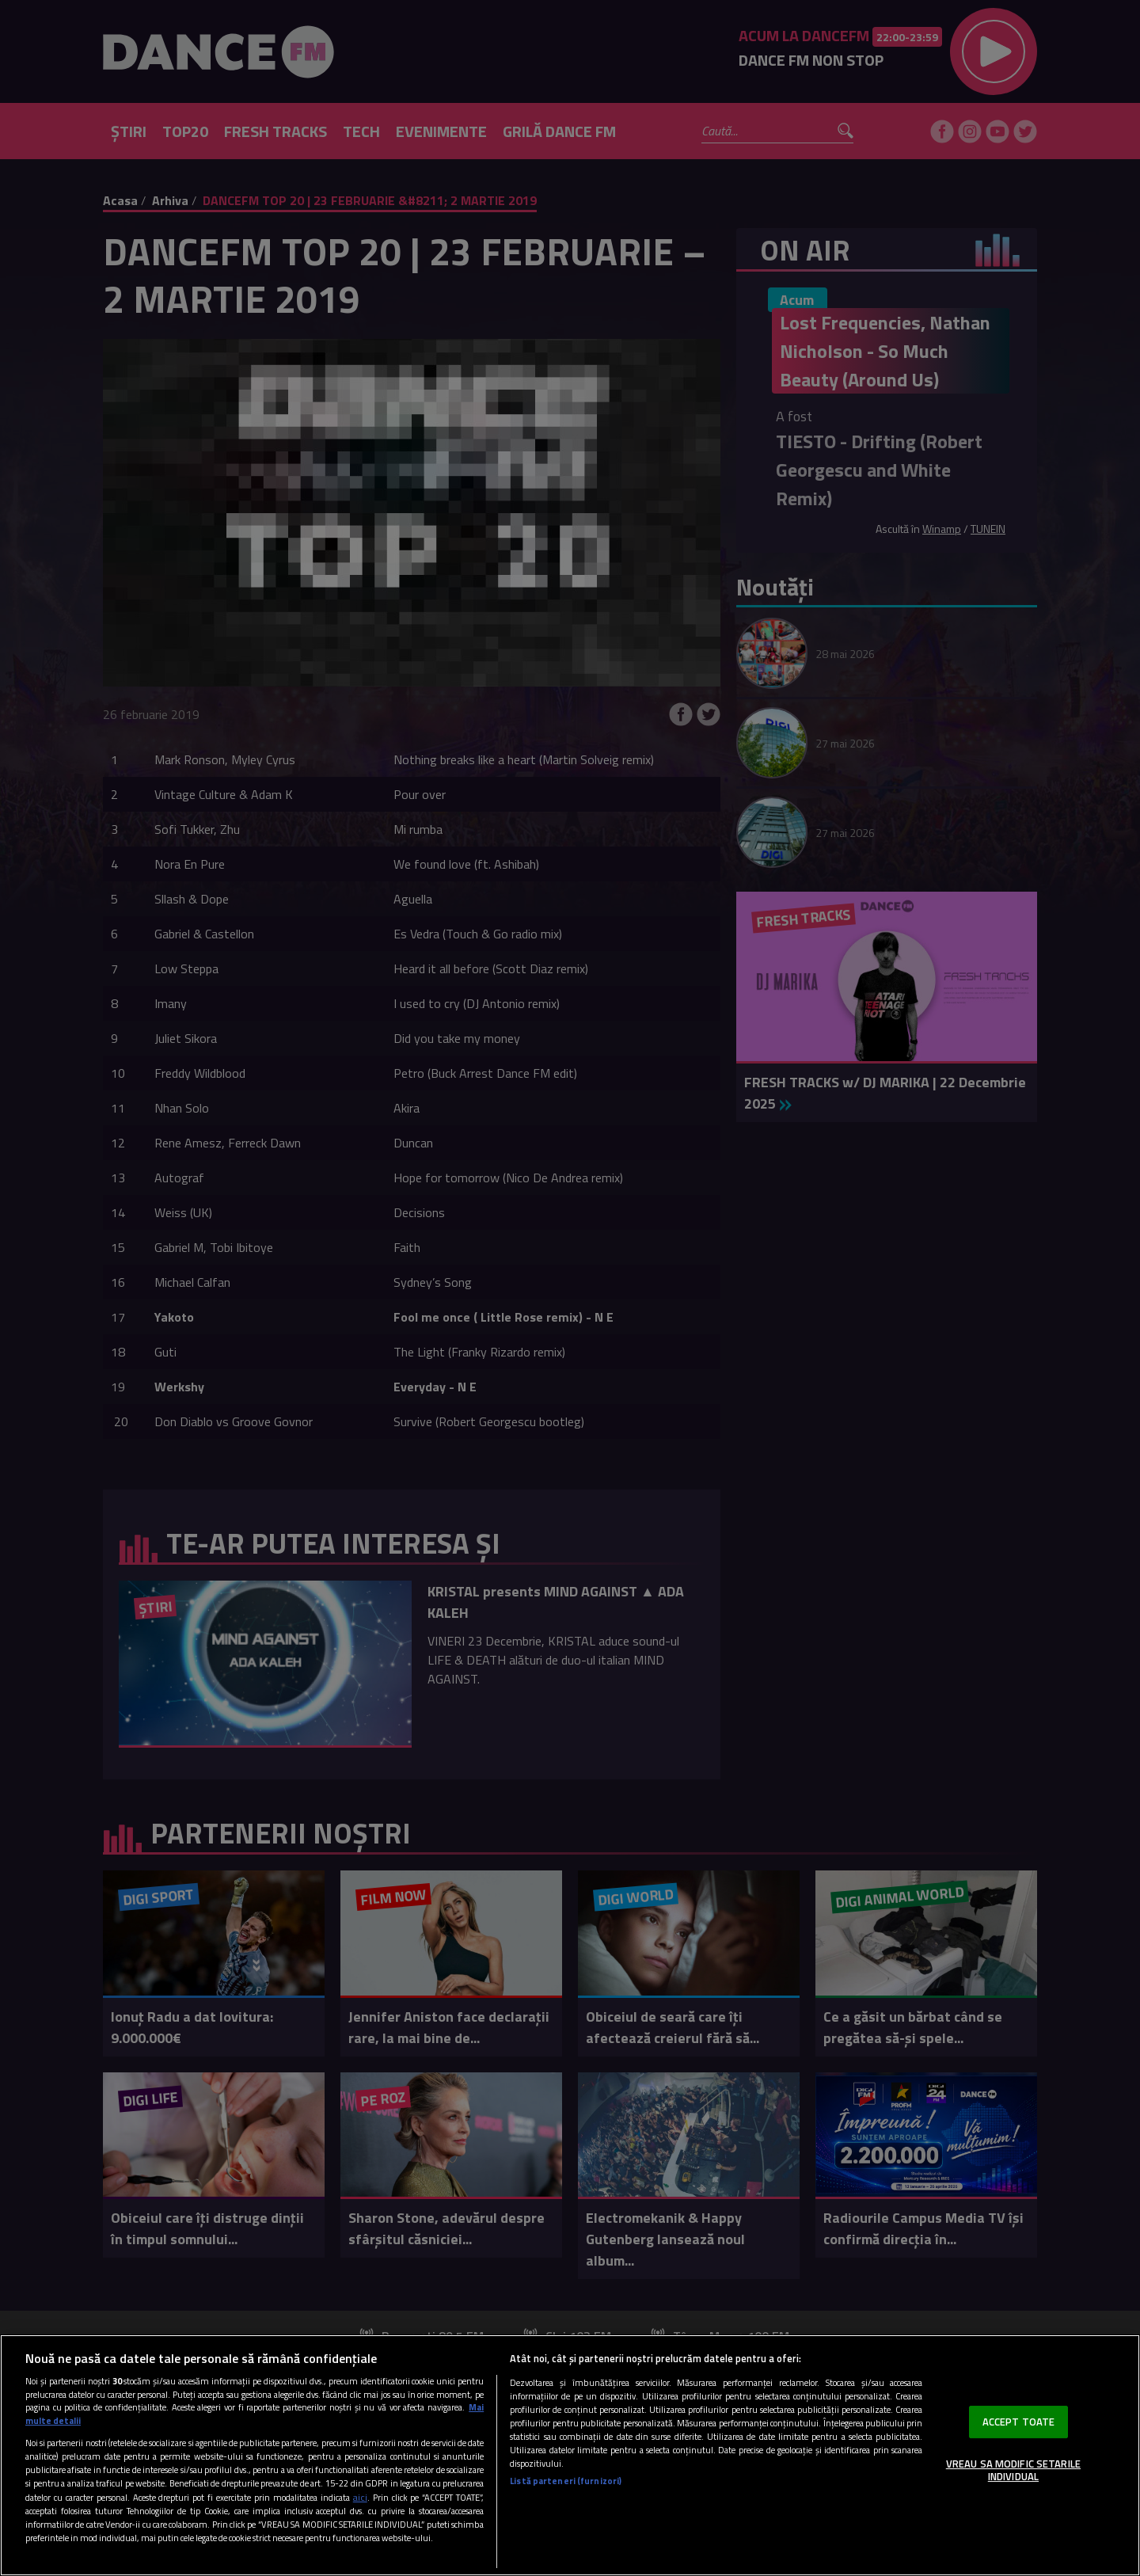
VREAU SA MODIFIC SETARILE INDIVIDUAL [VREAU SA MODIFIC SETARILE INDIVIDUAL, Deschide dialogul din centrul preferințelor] (1013, 2470)
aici (360, 2497)
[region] (570, 2455)
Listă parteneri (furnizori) (565, 2480)
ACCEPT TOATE (1018, 2422)
